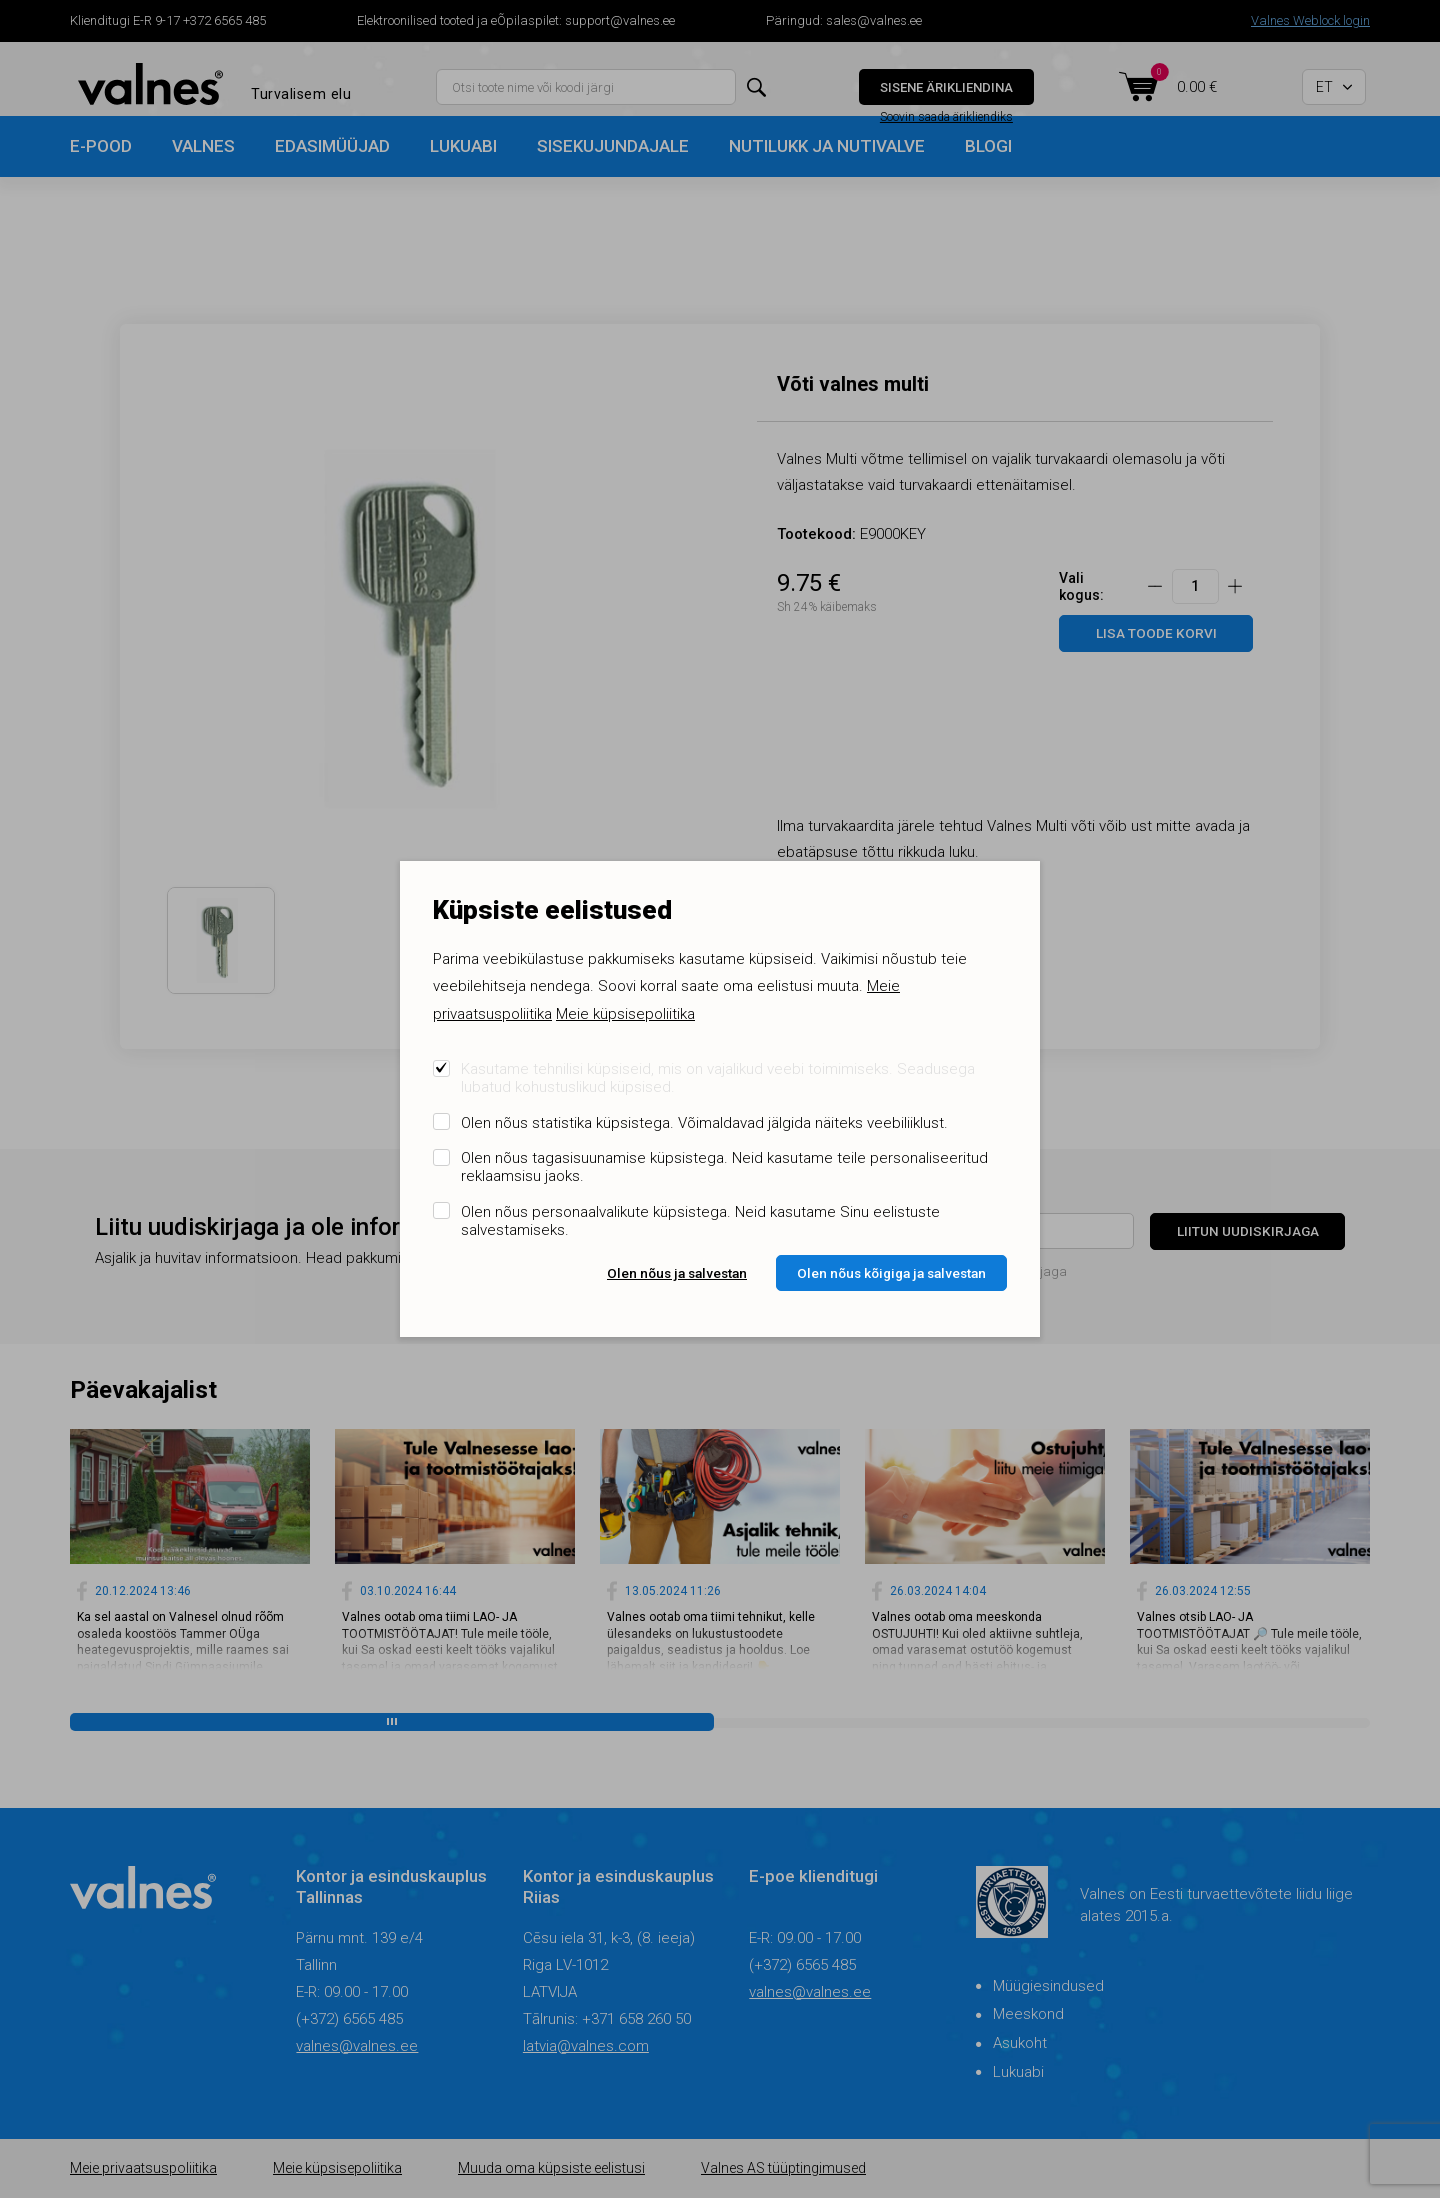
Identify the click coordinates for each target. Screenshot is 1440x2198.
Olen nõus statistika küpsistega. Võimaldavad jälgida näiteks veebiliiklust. (704, 1123)
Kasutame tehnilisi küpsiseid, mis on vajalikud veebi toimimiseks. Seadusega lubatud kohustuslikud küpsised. (718, 1078)
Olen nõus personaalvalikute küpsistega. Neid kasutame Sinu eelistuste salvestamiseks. (700, 1221)
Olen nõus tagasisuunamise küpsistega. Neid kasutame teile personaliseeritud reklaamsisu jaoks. (724, 1167)
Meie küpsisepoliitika (625, 1014)
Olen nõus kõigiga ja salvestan (891, 1273)
